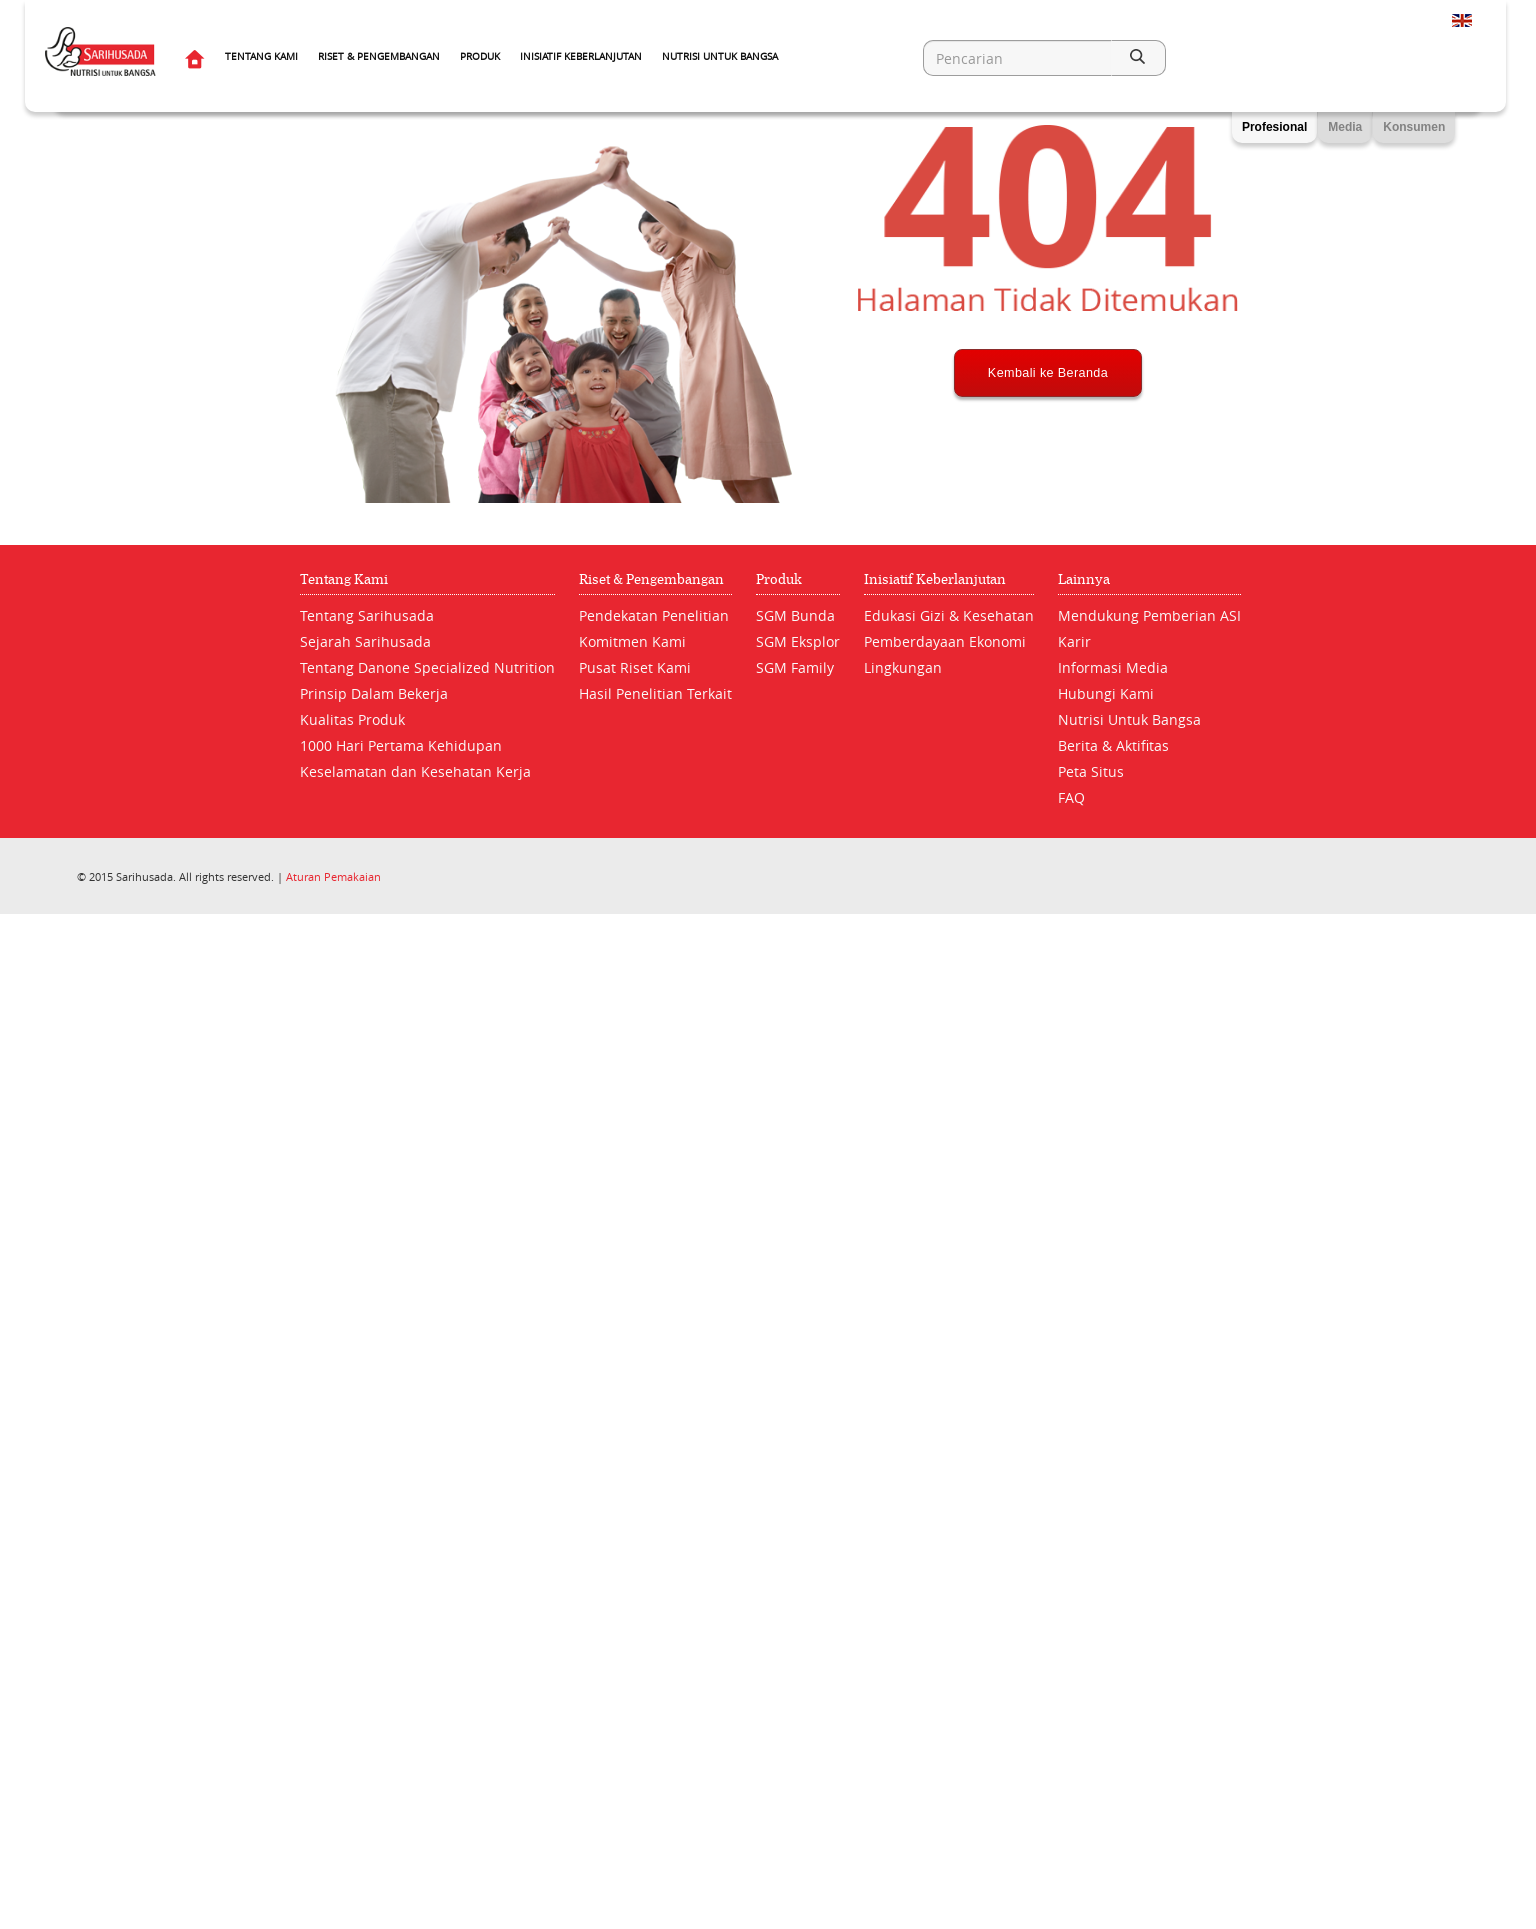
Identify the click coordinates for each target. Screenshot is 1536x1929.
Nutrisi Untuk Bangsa (720, 56)
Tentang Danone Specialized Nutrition (427, 667)
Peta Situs (1091, 771)
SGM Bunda (795, 615)
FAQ (1071, 797)
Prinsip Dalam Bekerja (374, 693)
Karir (1074, 641)
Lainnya (1084, 579)
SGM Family (795, 667)
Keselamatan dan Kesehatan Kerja (415, 771)
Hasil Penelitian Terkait (655, 693)
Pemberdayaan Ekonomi (945, 641)
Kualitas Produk (352, 719)
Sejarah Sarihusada (365, 641)
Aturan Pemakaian (333, 876)
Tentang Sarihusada (367, 615)
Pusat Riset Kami (635, 667)
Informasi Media (1113, 667)
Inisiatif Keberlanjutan (581, 56)
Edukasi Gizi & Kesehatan (949, 615)
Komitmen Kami (632, 641)
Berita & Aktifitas (1113, 745)
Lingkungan (903, 667)
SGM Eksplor (798, 641)
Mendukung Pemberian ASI (1149, 615)
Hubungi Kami (1106, 693)
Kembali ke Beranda (1047, 447)
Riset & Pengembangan (379, 56)
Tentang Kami (261, 56)
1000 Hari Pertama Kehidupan (401, 745)
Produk (480, 56)
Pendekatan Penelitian (654, 615)
